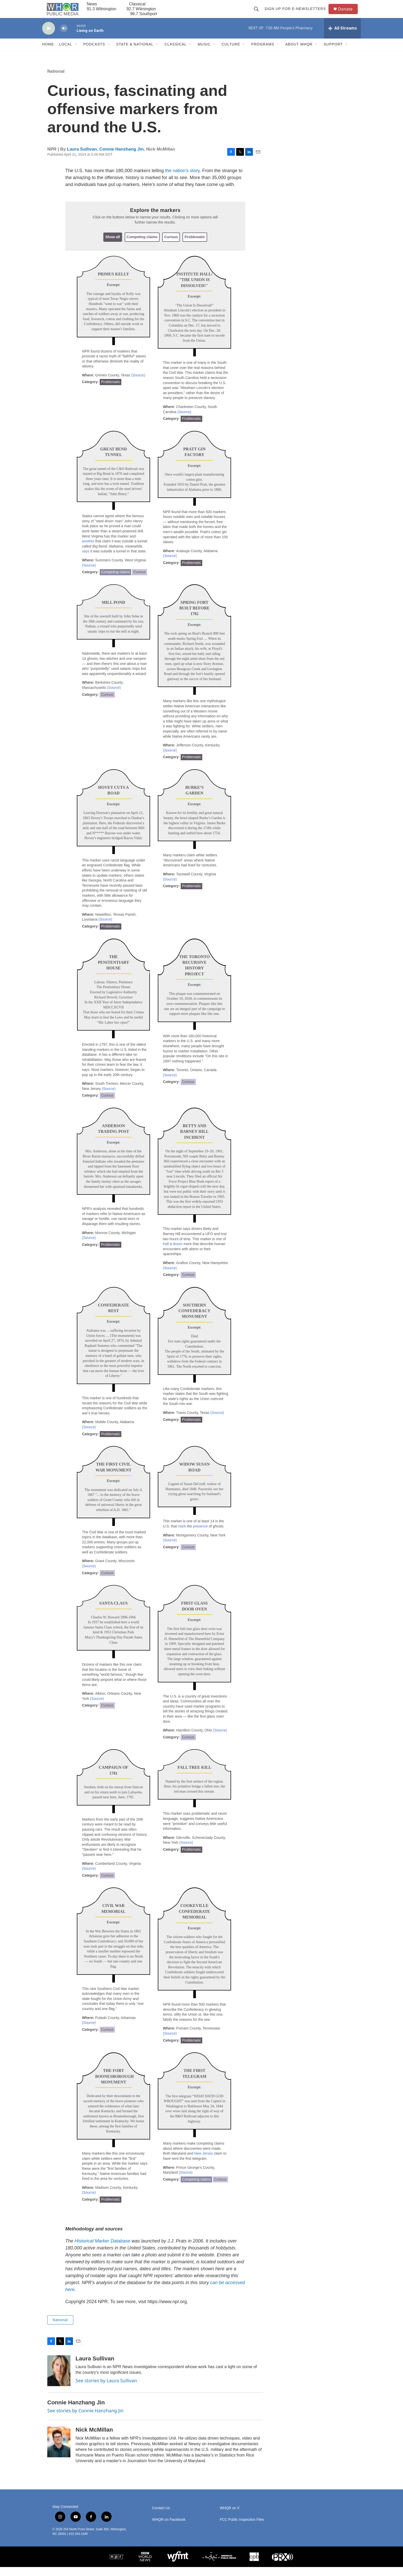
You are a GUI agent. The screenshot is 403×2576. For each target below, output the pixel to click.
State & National (134, 53)
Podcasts (94, 53)
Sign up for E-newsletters (297, 13)
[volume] (64, 37)
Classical (175, 53)
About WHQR (299, 53)
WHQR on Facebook (168, 2529)
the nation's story (182, 179)
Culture (231, 53)
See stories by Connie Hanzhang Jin (85, 2420)
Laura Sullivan (82, 158)
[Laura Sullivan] (58, 2379)
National (56, 80)
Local (65, 53)
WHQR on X (230, 2517)
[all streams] (342, 37)
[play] (48, 37)
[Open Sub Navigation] (76, 53)
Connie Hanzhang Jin (121, 158)
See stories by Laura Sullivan (106, 2390)
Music (204, 53)
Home (48, 53)
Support (333, 53)
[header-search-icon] (258, 13)
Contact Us (161, 2517)
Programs (262, 53)
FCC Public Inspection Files (242, 2529)
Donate (348, 13)
